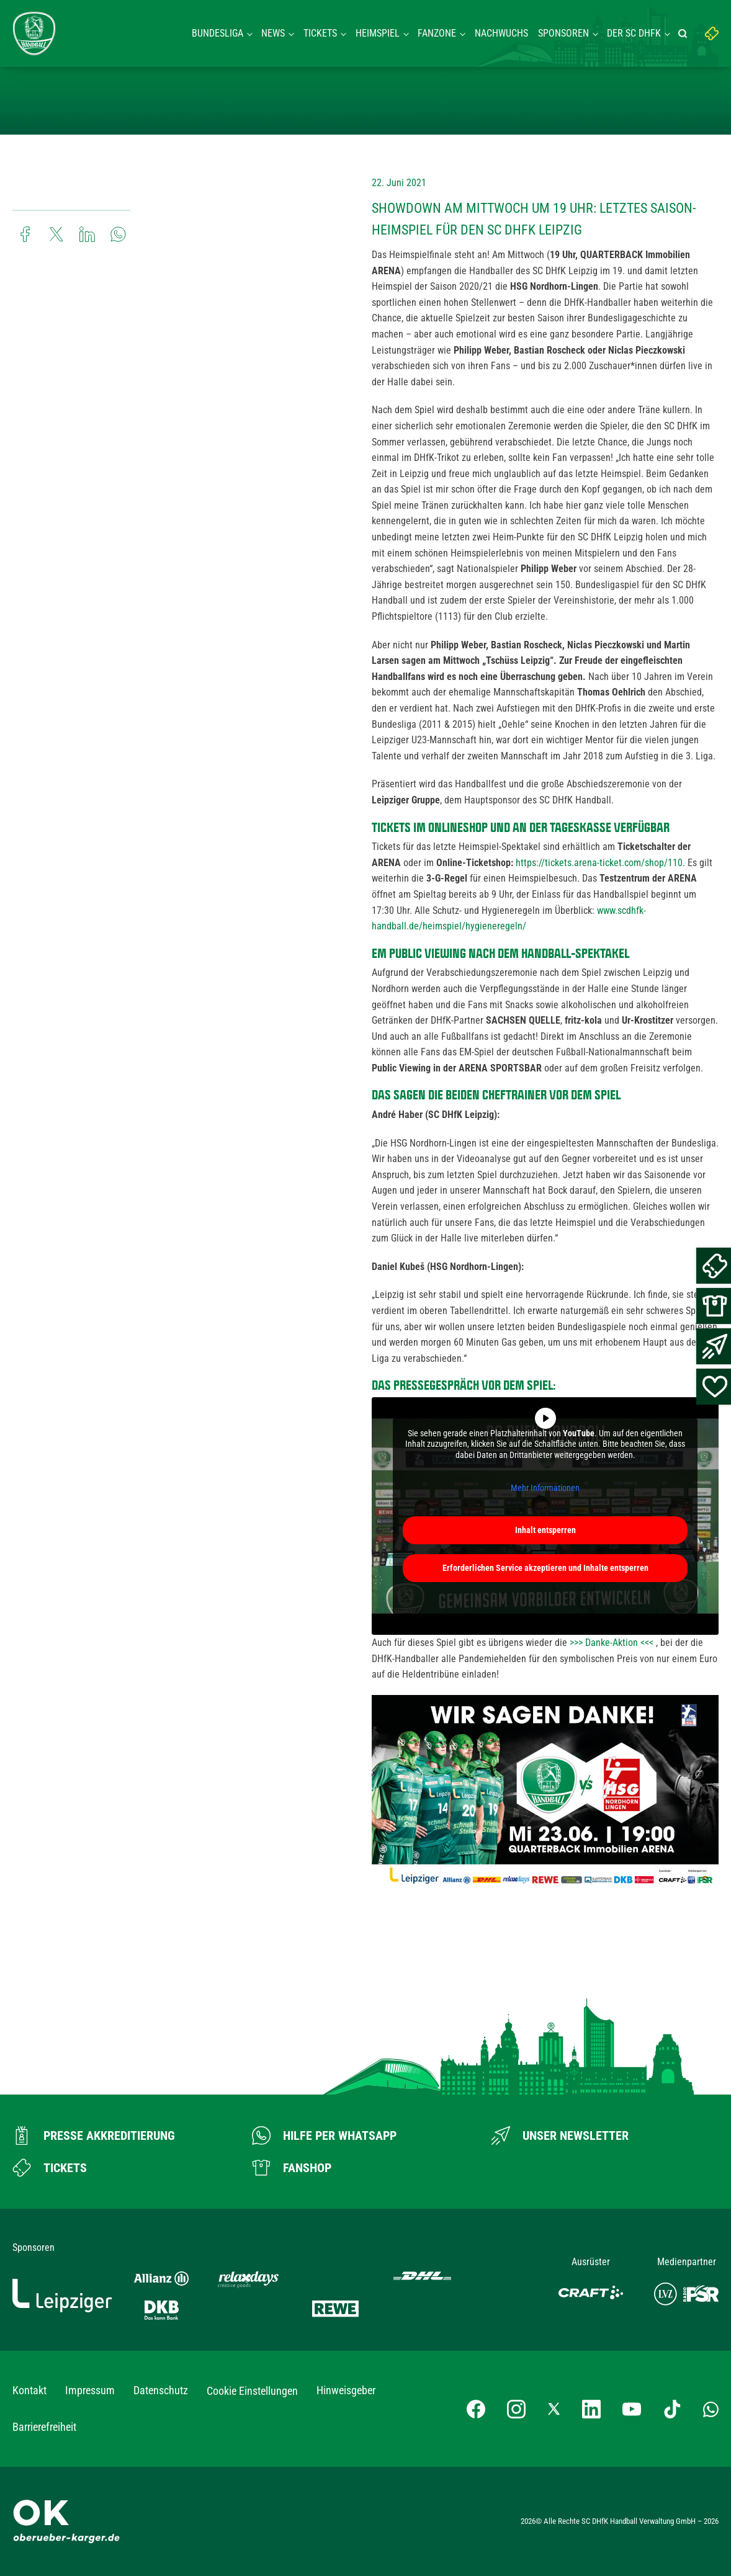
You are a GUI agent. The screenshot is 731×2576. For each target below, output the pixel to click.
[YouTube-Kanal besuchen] (631, 2409)
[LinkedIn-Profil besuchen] (591, 2409)
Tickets (320, 33)
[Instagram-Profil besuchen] (516, 2409)
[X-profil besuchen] (553, 2408)
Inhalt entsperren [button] (545, 1530)
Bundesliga (217, 33)
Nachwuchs (501, 33)
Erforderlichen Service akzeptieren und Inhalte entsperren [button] (545, 1568)
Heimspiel (378, 33)
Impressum (90, 2390)
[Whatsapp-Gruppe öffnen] (711, 2409)
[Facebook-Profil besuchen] (476, 2409)
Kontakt (29, 2390)
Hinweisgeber (345, 2390)
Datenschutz (160, 2390)
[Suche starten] (684, 33)
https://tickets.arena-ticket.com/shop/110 (599, 863)
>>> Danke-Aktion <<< (611, 1642)
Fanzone (437, 33)
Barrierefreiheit (44, 2426)
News (273, 33)
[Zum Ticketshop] (49, 2168)
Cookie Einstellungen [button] (252, 2390)
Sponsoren (563, 33)
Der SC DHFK (634, 33)
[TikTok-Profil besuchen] (672, 2409)
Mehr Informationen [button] (545, 1488)
